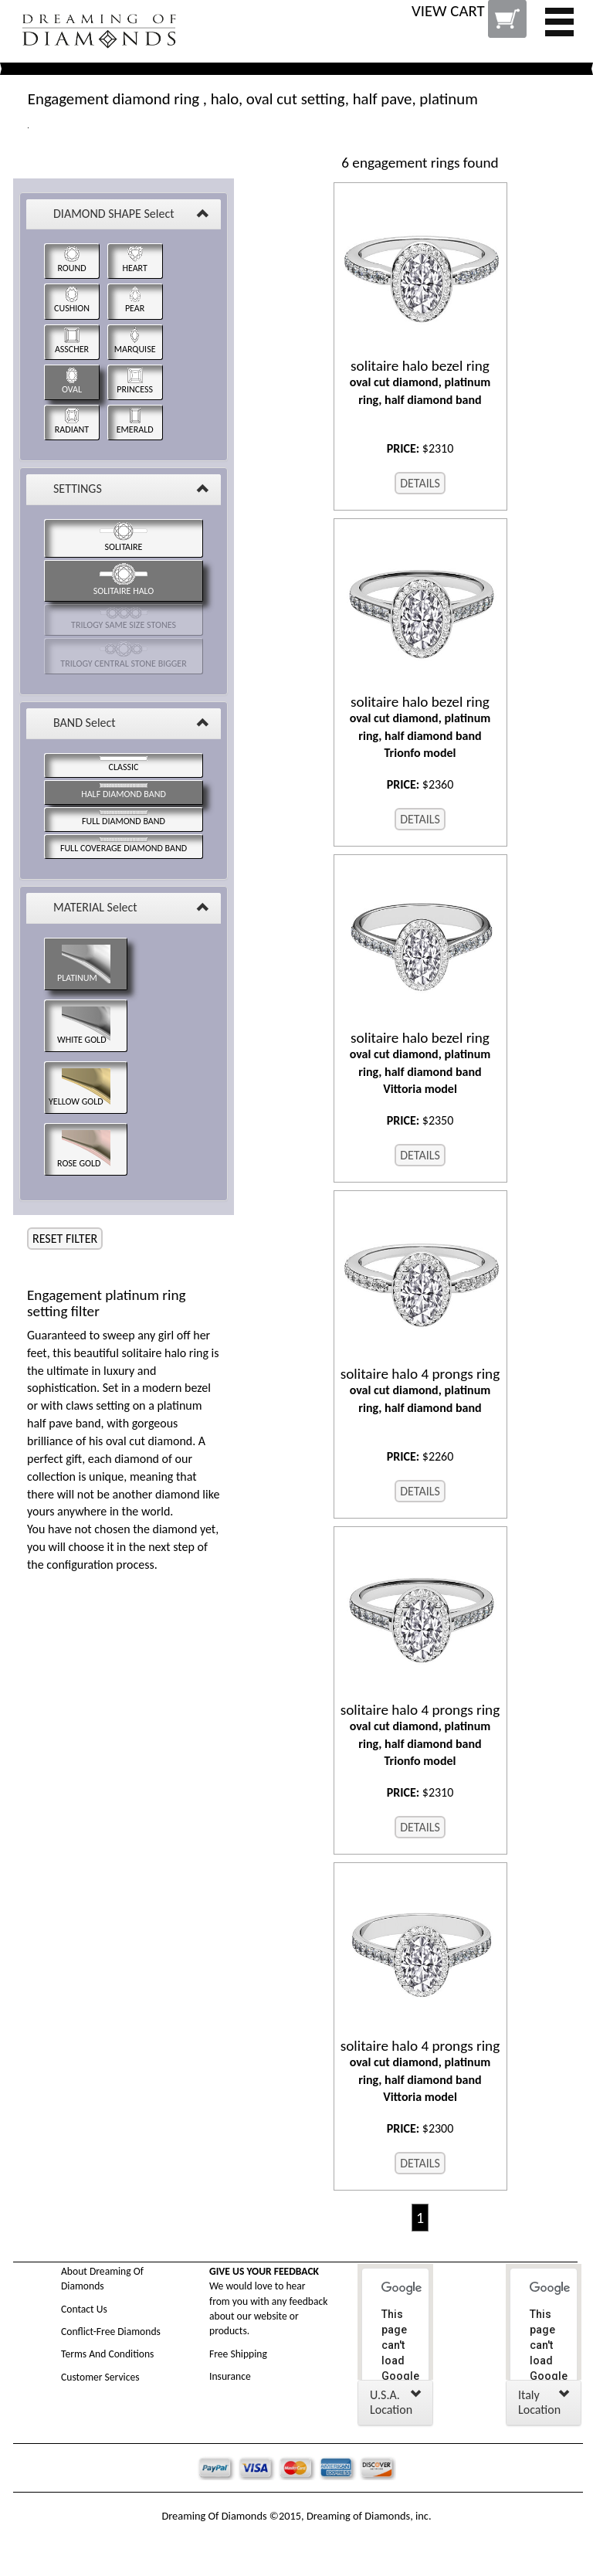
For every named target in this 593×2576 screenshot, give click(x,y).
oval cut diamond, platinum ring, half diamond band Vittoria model (420, 1063)
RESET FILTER (64, 1238)
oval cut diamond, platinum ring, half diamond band (420, 382)
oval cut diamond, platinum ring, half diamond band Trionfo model (420, 727)
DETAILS (420, 483)
